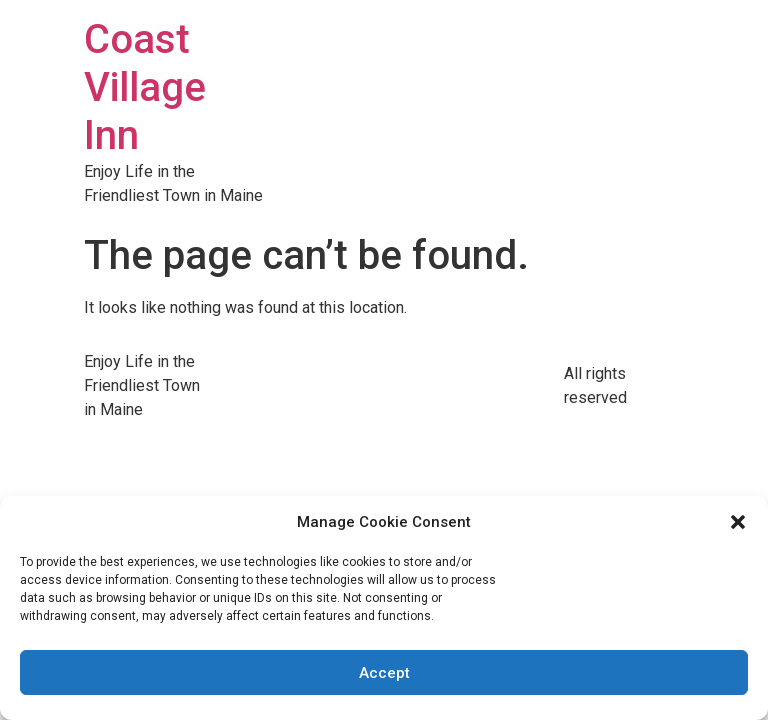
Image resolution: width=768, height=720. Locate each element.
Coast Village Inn (145, 87)
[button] (738, 522)
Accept (384, 673)
